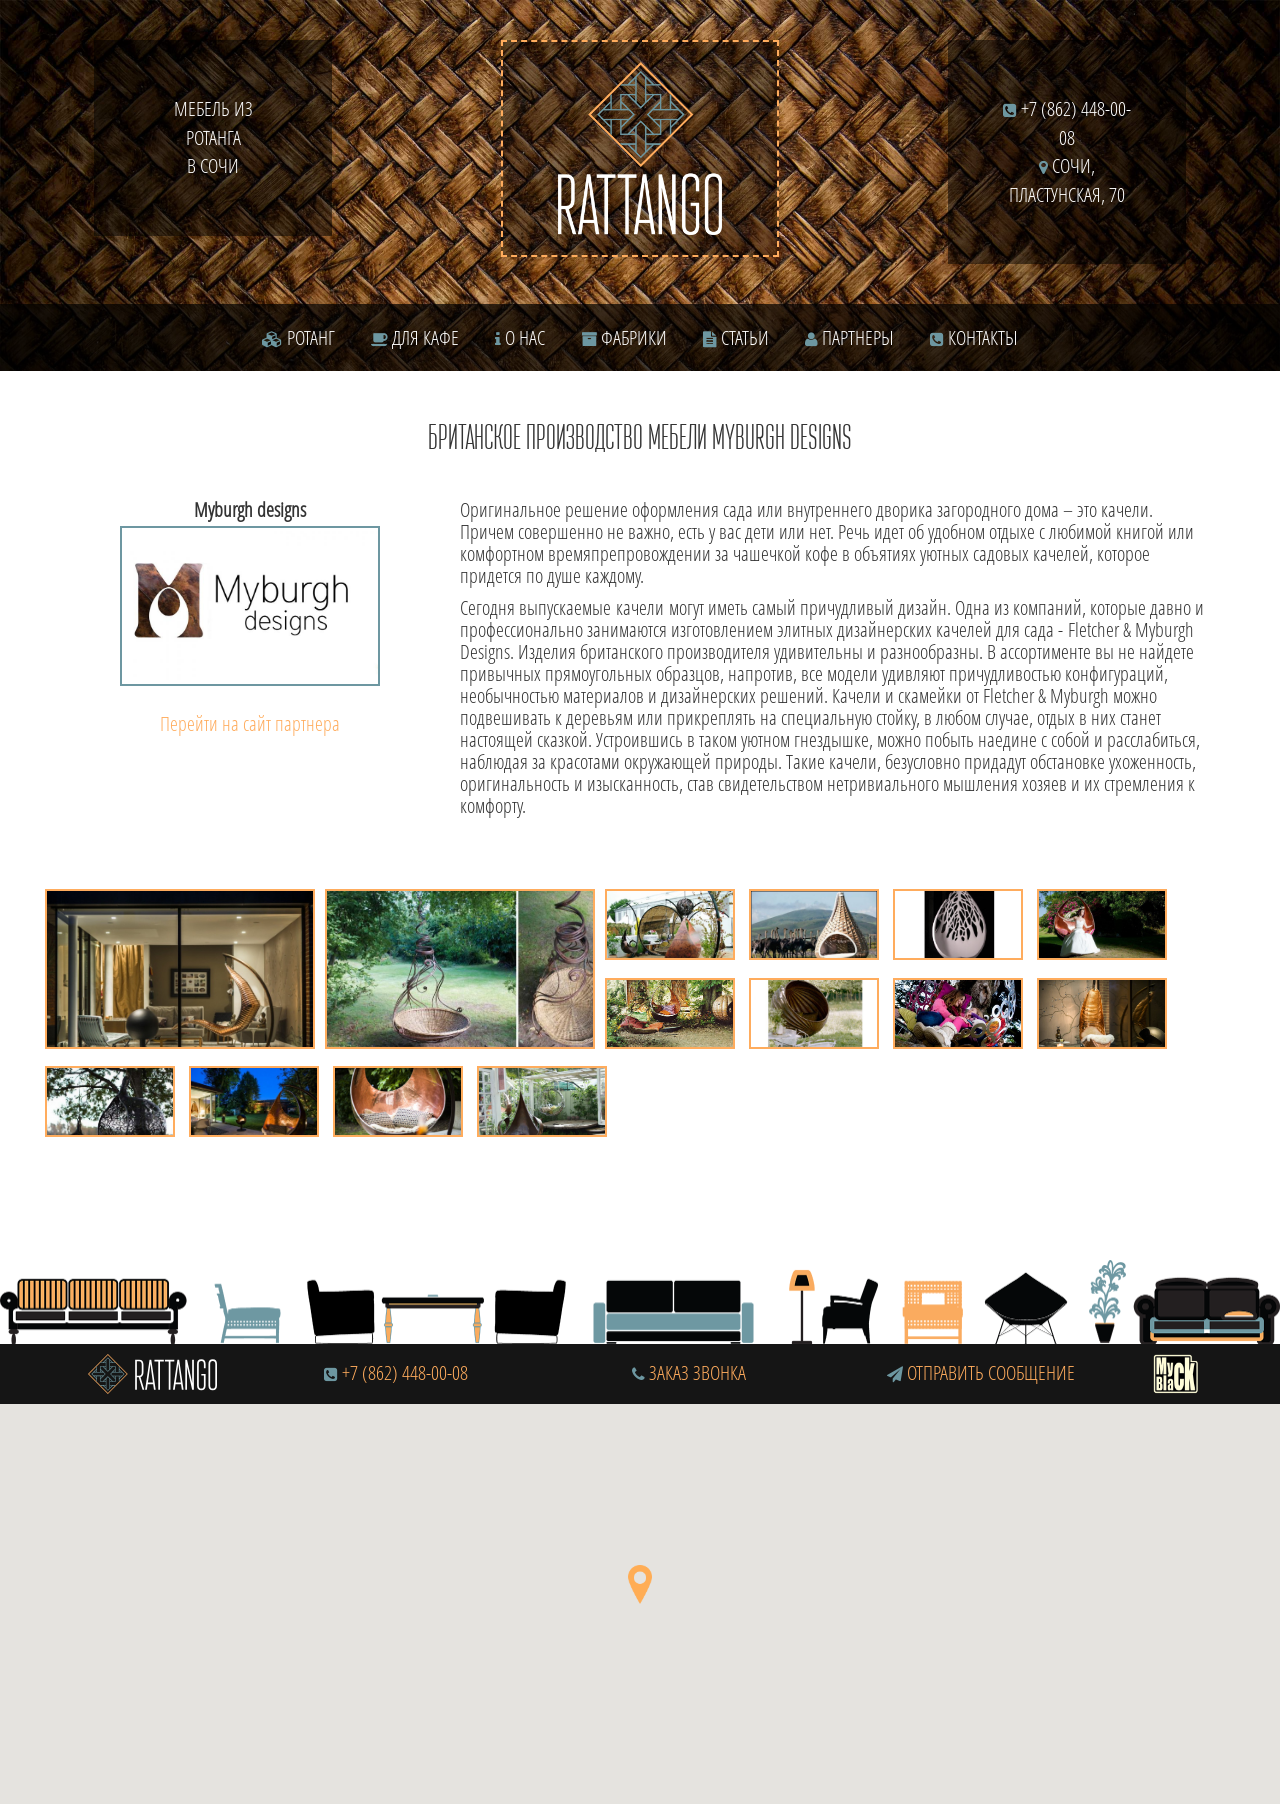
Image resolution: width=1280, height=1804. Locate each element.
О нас (520, 337)
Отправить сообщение (981, 1372)
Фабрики (624, 337)
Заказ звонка (689, 1372)
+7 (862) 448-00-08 (405, 1372)
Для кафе (415, 337)
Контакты (974, 337)
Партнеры (849, 337)
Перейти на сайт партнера (250, 723)
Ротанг (298, 337)
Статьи (736, 337)
